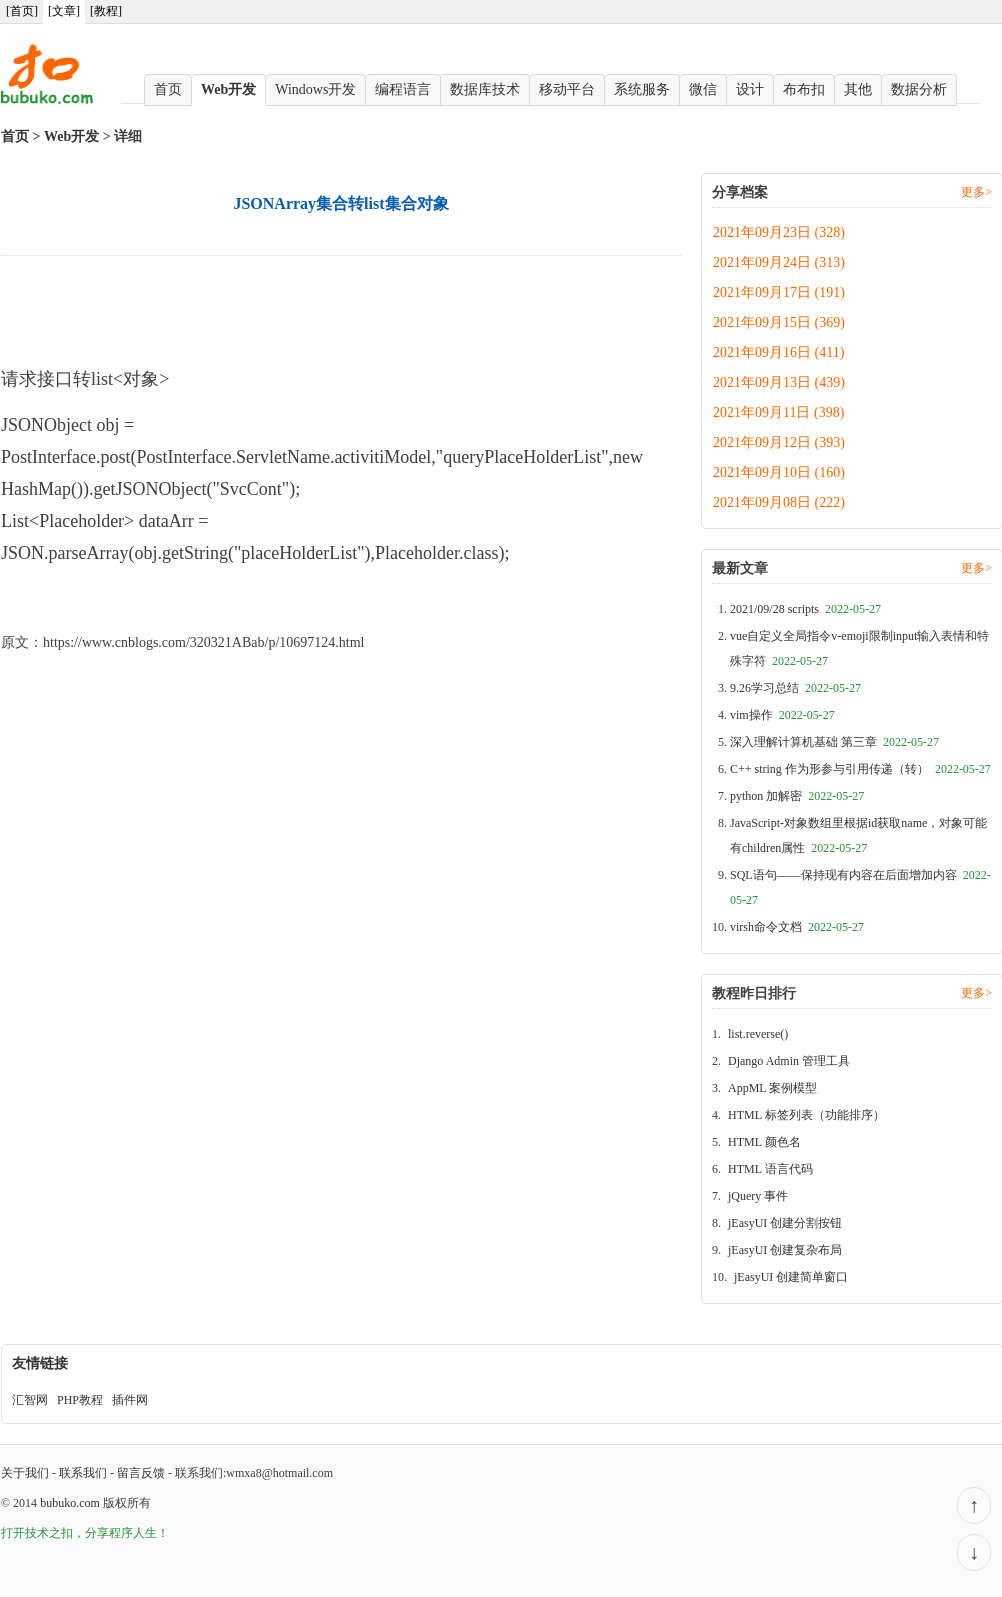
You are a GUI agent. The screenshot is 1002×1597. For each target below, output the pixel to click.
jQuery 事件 (758, 1196)
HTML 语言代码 (770, 1169)
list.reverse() (758, 1034)
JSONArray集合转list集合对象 (91, 598)
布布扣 (804, 89)
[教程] (106, 11)
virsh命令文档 (797, 927)
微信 (703, 89)
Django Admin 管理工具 (789, 1061)
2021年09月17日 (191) (779, 292)
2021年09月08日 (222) (779, 502)
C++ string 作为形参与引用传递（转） (860, 769)
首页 (168, 89)
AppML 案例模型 (772, 1088)
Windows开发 (315, 89)
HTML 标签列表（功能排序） (806, 1115)
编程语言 (403, 89)
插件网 (130, 1400)
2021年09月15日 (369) (779, 322)
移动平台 (567, 89)
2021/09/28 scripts (805, 609)
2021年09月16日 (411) (778, 352)
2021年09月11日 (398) (778, 412)
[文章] (64, 11)
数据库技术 (485, 89)
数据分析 (919, 89)
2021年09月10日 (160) (779, 472)
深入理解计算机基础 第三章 (834, 742)
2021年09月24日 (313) (779, 262)
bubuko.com (70, 1503)
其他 (858, 89)
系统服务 (642, 89)
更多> (976, 192)
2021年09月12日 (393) (779, 442)
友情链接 (40, 1363)
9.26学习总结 (795, 688)
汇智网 (30, 1400)
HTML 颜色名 (764, 1142)
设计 (750, 89)
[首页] (22, 11)
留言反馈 (141, 1473)
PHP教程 (80, 1400)
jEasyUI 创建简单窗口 (791, 1277)
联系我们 (83, 1473)
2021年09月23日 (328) (779, 232)
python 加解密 (797, 796)
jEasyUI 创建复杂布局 (785, 1250)
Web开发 (228, 89)
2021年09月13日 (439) (779, 382)
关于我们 (25, 1473)
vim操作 (782, 715)
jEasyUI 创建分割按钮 (785, 1223)
